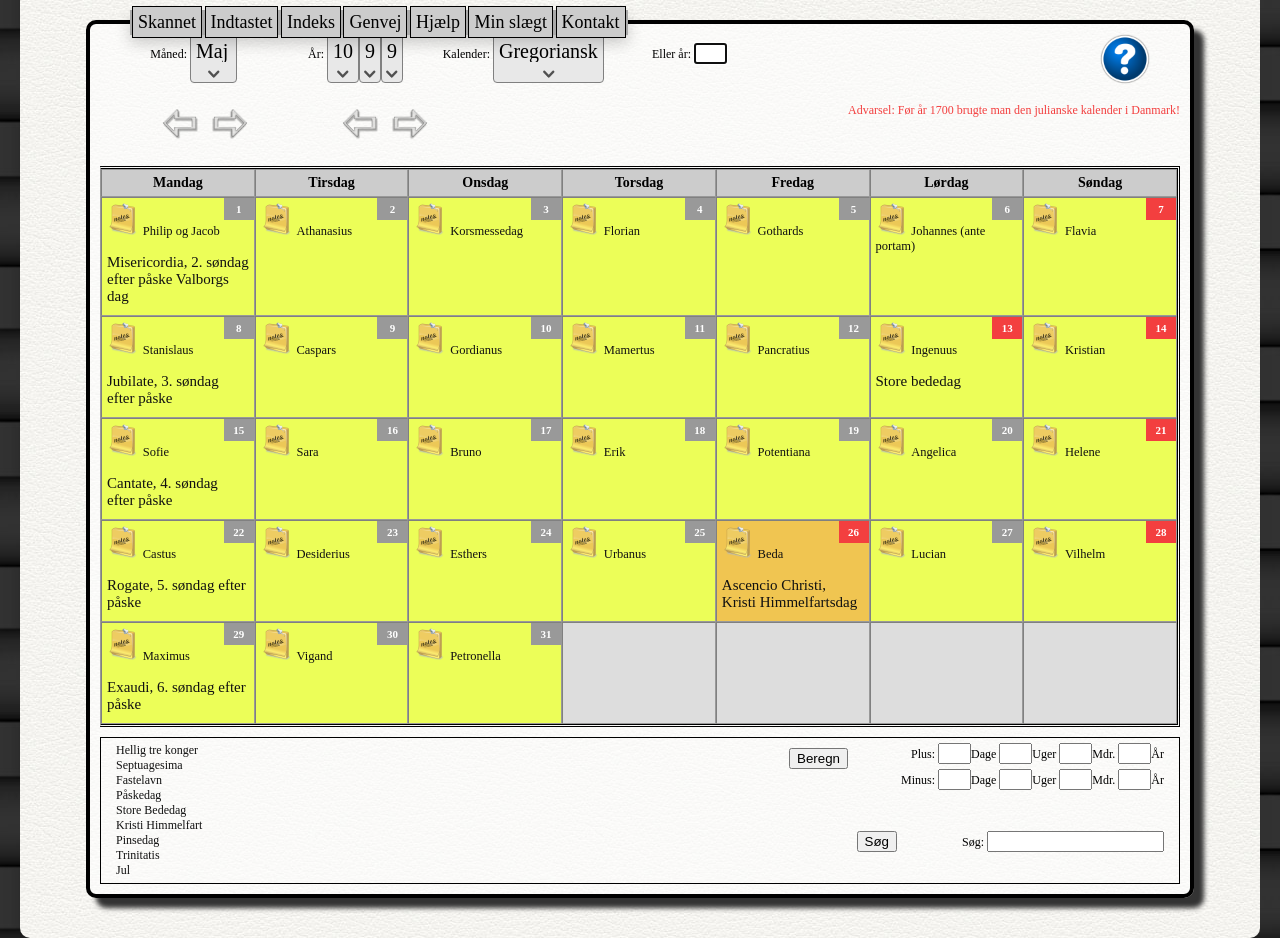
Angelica (933, 452)
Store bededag (918, 381)
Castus (159, 554)
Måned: (170, 54)
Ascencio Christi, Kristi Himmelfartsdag (789, 593)
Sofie (156, 452)
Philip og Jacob (181, 231)
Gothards (781, 231)
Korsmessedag (486, 231)
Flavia (1080, 231)
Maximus (166, 656)
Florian (622, 231)
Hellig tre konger (157, 750)
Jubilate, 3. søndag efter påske (163, 389)
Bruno (465, 452)
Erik (615, 452)
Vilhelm (1085, 554)
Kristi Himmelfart (159, 825)
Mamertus (629, 350)
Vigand (314, 656)
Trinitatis (138, 855)
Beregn (818, 758)
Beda (771, 554)
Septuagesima (149, 765)
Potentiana (784, 452)
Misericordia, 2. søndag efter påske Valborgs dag (178, 279)
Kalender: (468, 54)
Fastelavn (139, 780)
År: (317, 54)
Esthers (468, 554)
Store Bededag (151, 810)
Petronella (475, 656)
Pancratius (784, 350)
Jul (123, 870)
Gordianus (476, 350)
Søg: (974, 842)
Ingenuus (934, 350)
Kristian (1085, 350)
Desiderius (322, 554)
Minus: (919, 780)
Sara (307, 452)
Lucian (928, 554)
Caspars (316, 350)
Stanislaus (168, 350)
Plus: (924, 754)
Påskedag (138, 795)
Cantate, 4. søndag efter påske (162, 491)
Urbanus (625, 554)
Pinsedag (137, 840)
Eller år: (673, 54)
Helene (1082, 452)
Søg (877, 841)
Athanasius (324, 231)
